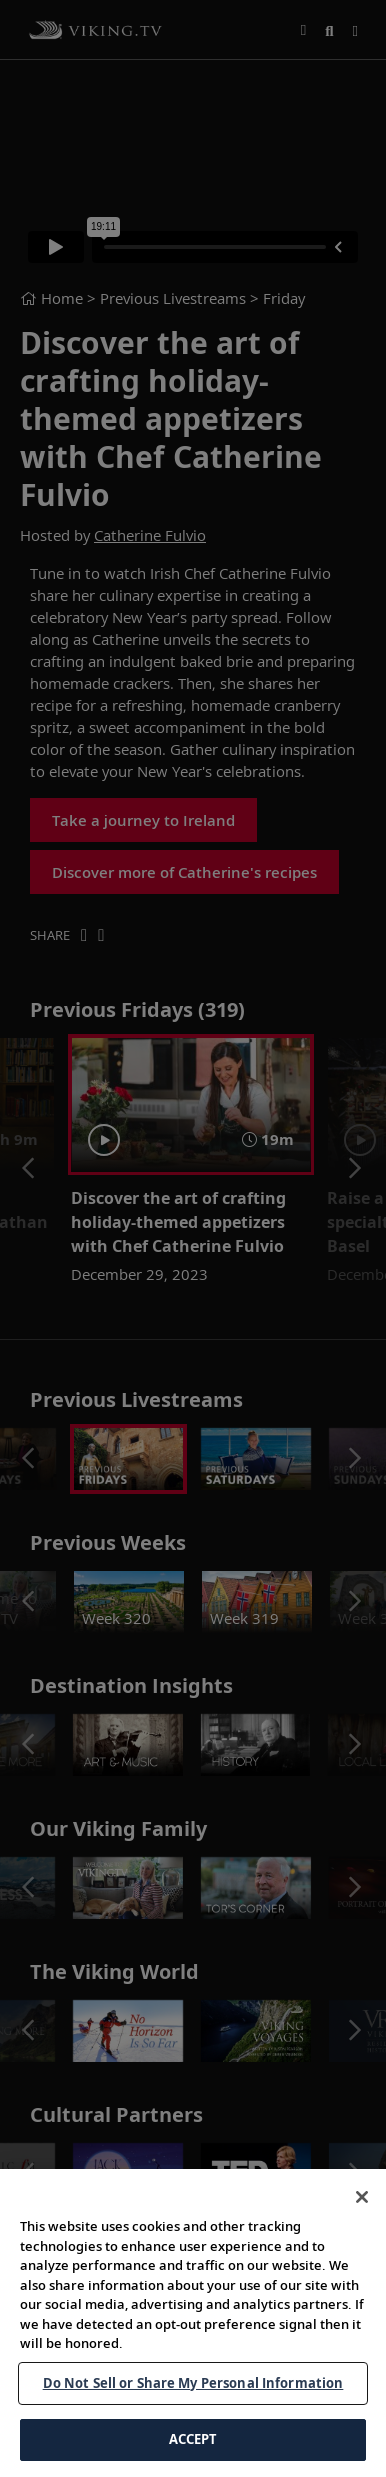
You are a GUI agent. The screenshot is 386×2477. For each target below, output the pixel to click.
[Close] (362, 2197)
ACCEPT (193, 2439)
